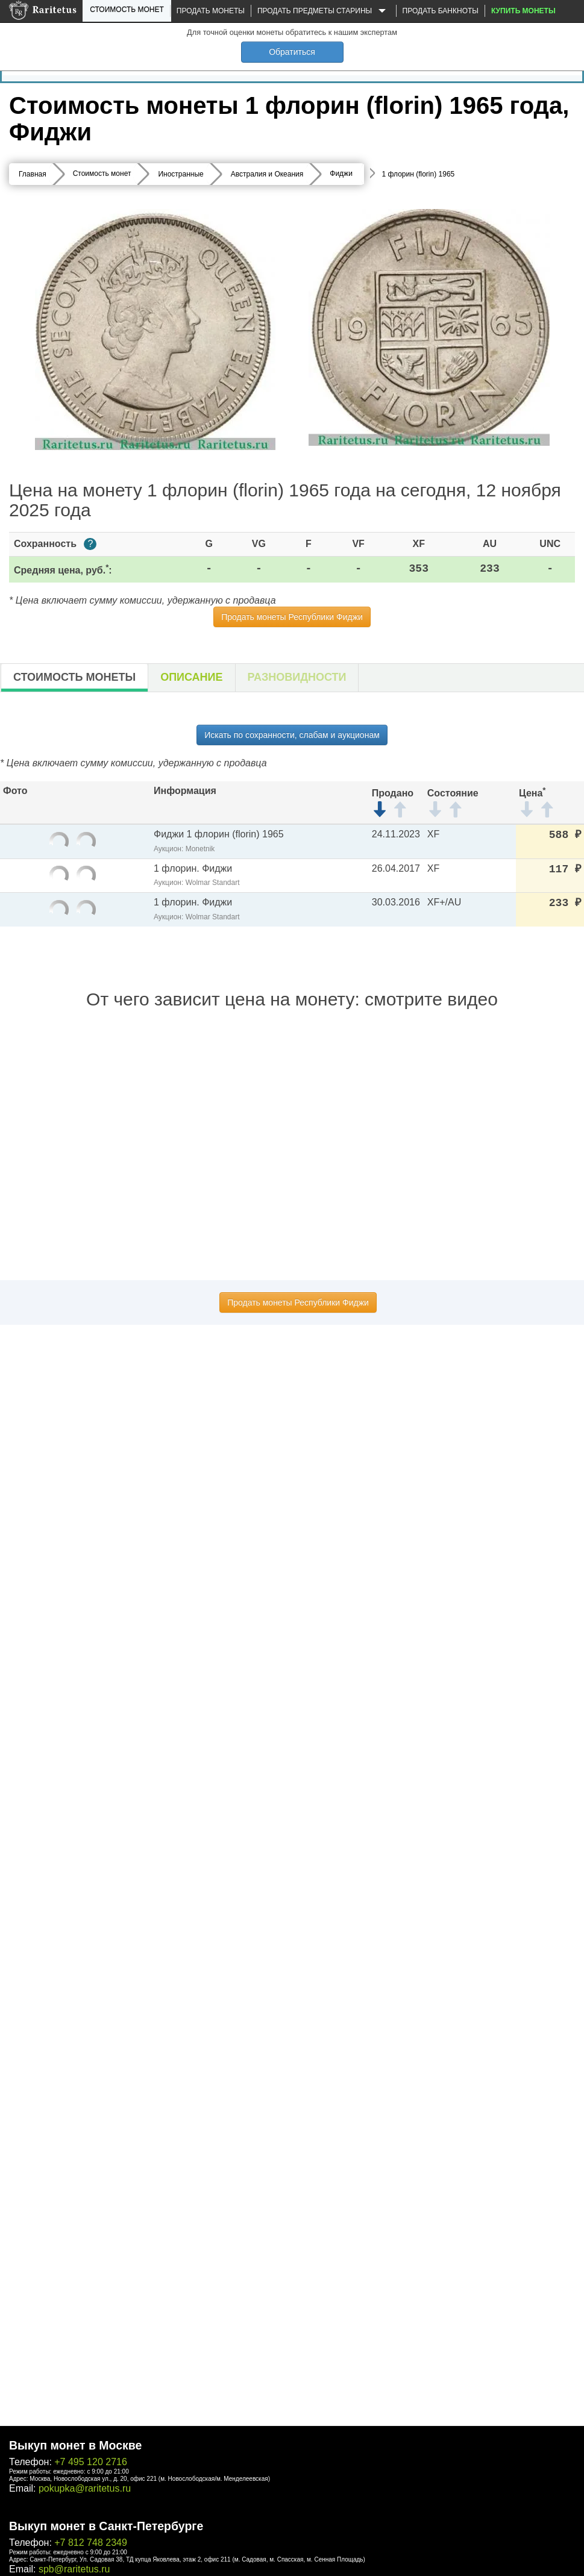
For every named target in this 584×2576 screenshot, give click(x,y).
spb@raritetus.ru (74, 2569)
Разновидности (297, 677)
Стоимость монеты (74, 677)
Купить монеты (523, 11)
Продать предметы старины (323, 11)
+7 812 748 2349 (90, 2542)
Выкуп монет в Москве (75, 2445)
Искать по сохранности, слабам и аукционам (292, 735)
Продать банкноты (441, 11)
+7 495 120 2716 (90, 2462)
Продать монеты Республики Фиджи (292, 617)
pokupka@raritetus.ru (85, 2488)
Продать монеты (211, 11)
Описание (191, 677)
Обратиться (292, 52)
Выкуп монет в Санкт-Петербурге (106, 2526)
